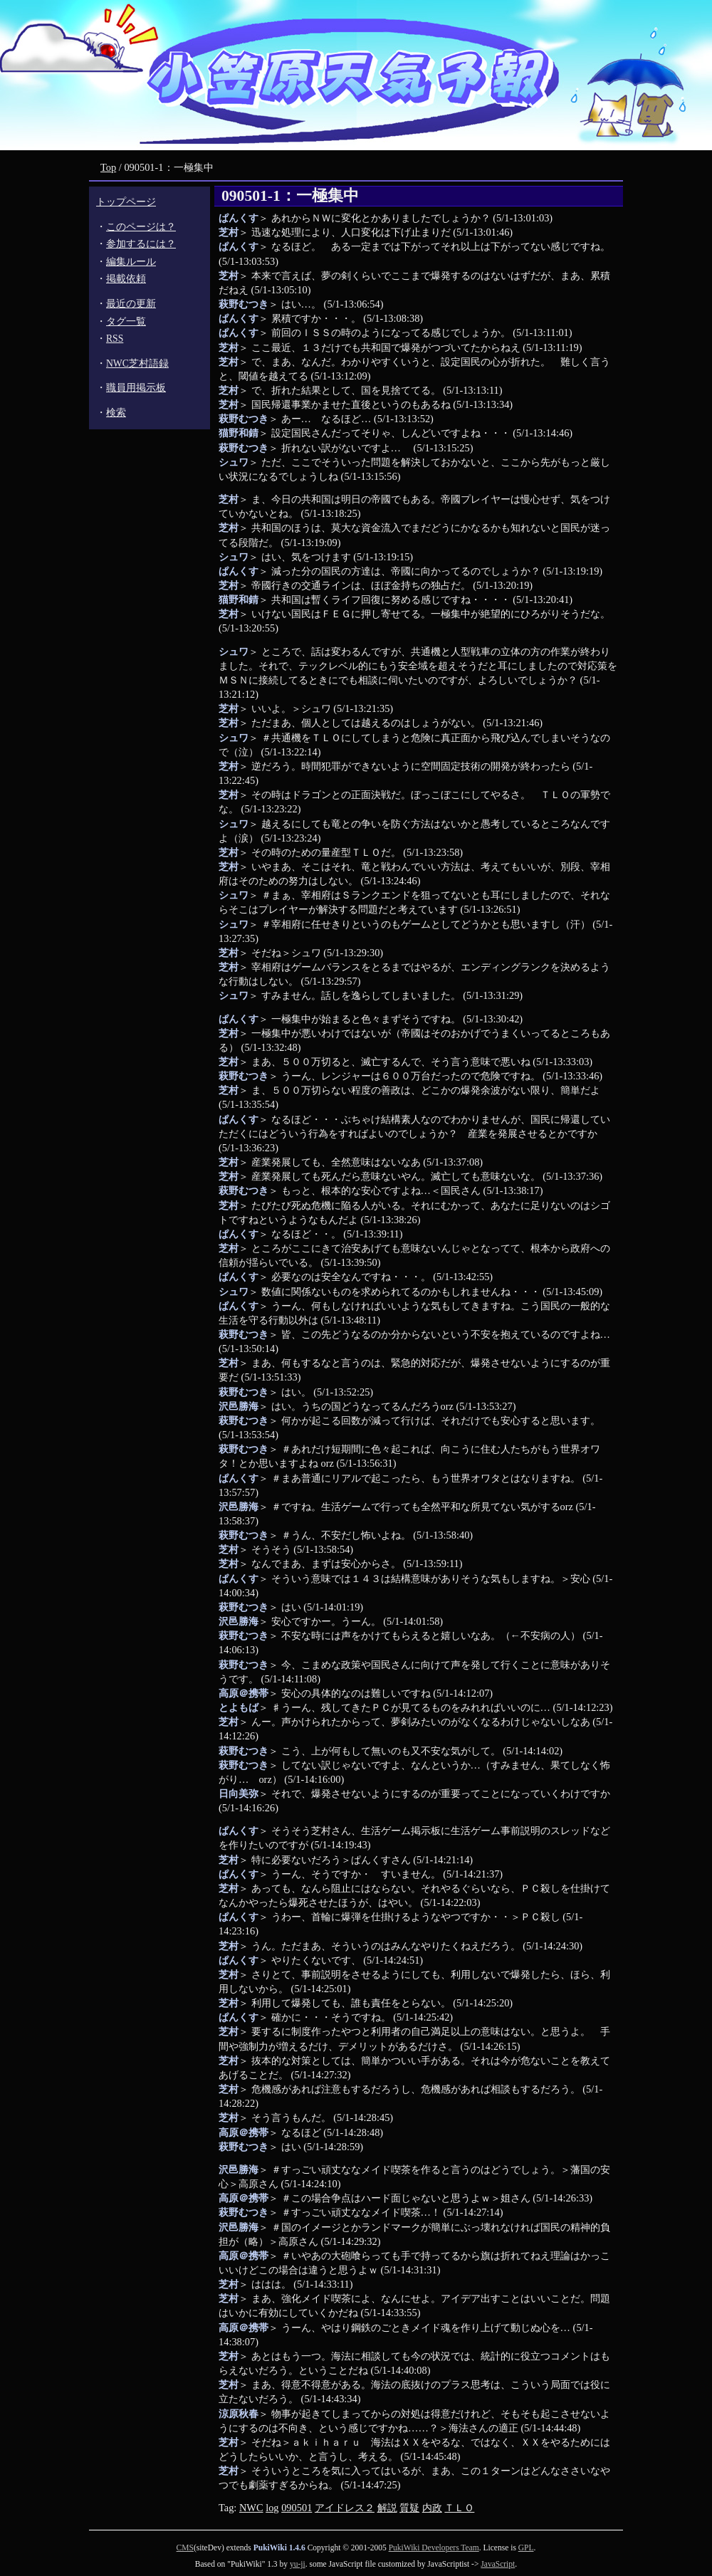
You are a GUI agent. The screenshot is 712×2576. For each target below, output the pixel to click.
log (272, 2507)
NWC (251, 2507)
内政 (432, 2507)
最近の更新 (131, 303)
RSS (114, 338)
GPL (526, 2547)
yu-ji (297, 2564)
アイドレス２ (345, 2507)
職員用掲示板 (136, 387)
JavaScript (498, 2564)
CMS (185, 2547)
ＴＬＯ (459, 2507)
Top (108, 167)
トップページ (126, 202)
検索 (116, 412)
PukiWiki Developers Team (434, 2547)
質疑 (409, 2507)
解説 (387, 2507)
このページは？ (141, 226)
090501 (296, 2507)
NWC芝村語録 (137, 363)
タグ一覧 (126, 321)
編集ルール (131, 261)
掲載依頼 (126, 278)
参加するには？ (141, 244)
